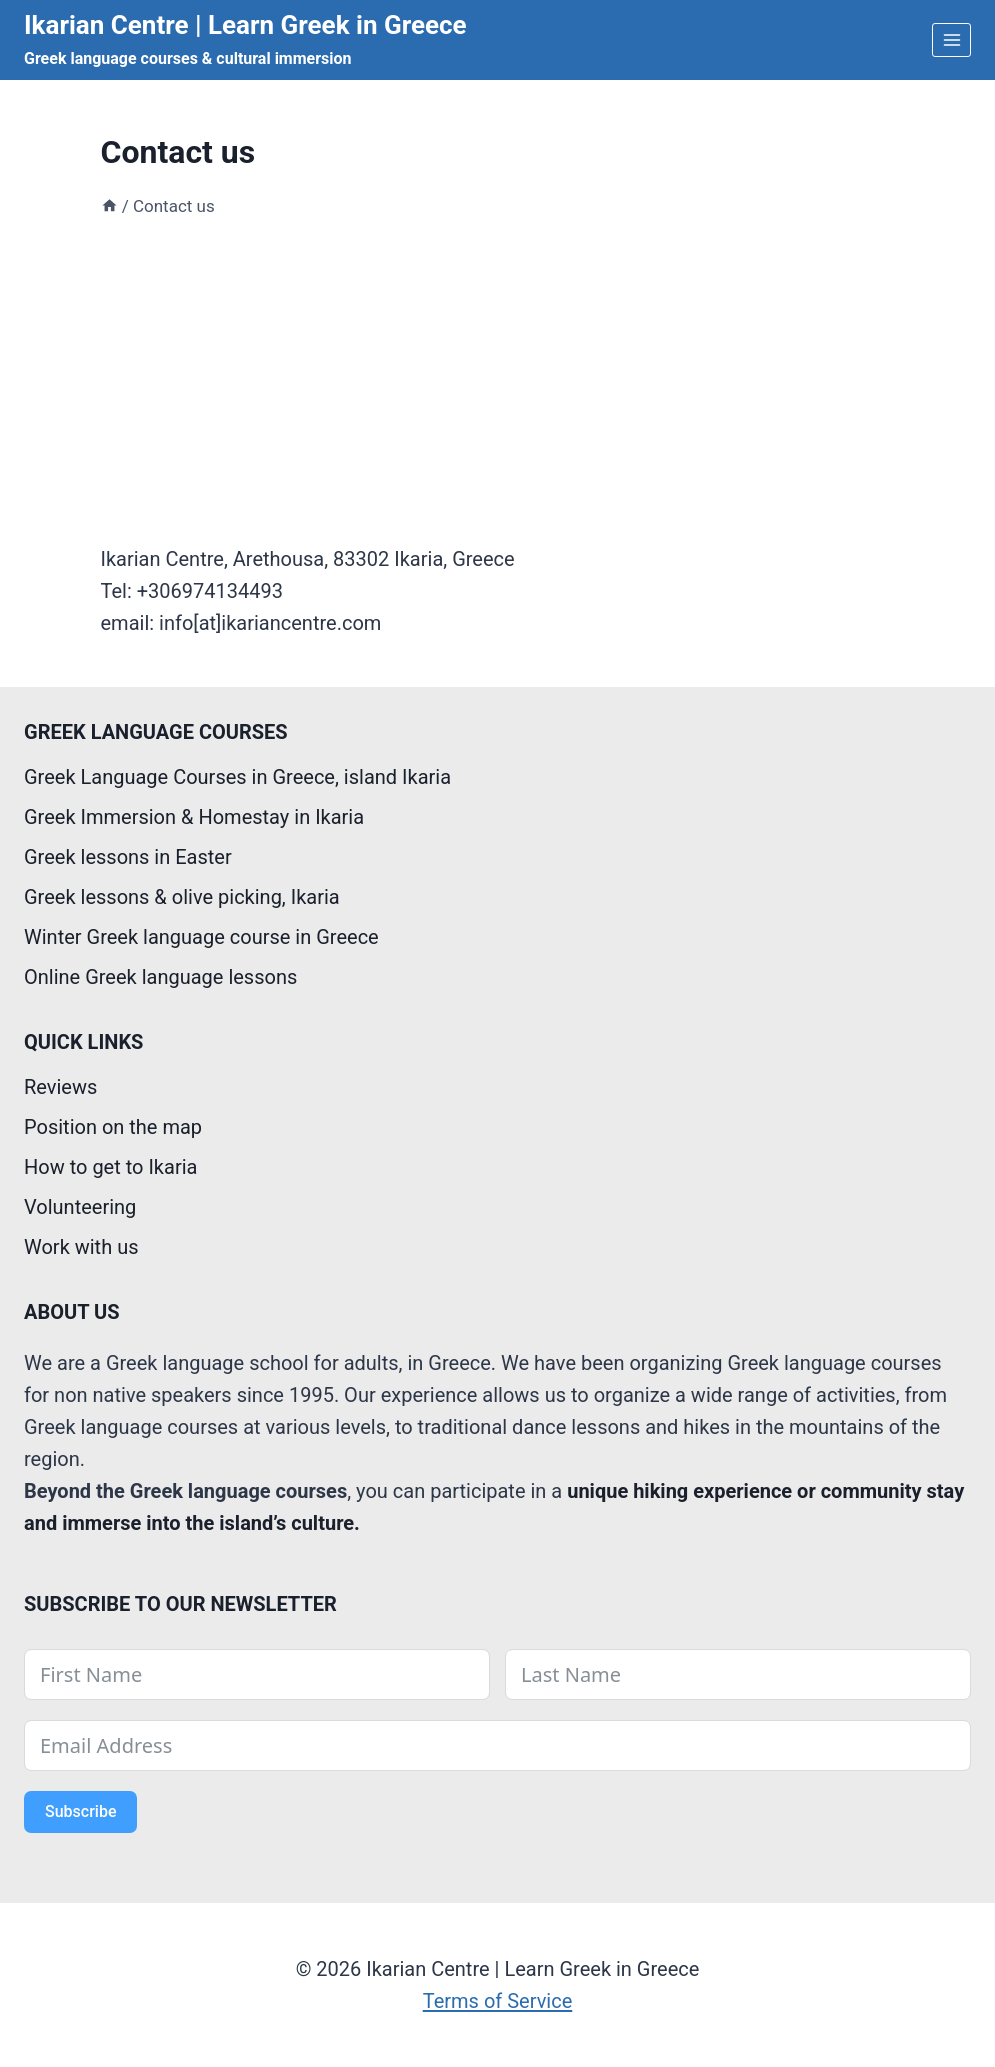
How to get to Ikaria (110, 1167)
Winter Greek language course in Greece (201, 937)
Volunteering (80, 1207)
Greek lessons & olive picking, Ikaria (182, 897)
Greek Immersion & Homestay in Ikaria (194, 817)
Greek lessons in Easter (128, 857)
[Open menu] (951, 39)
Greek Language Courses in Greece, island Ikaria (237, 777)
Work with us (81, 1247)
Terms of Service (498, 2001)
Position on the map (113, 1127)
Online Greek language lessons (160, 977)
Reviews (60, 1087)
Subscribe (80, 1811)
